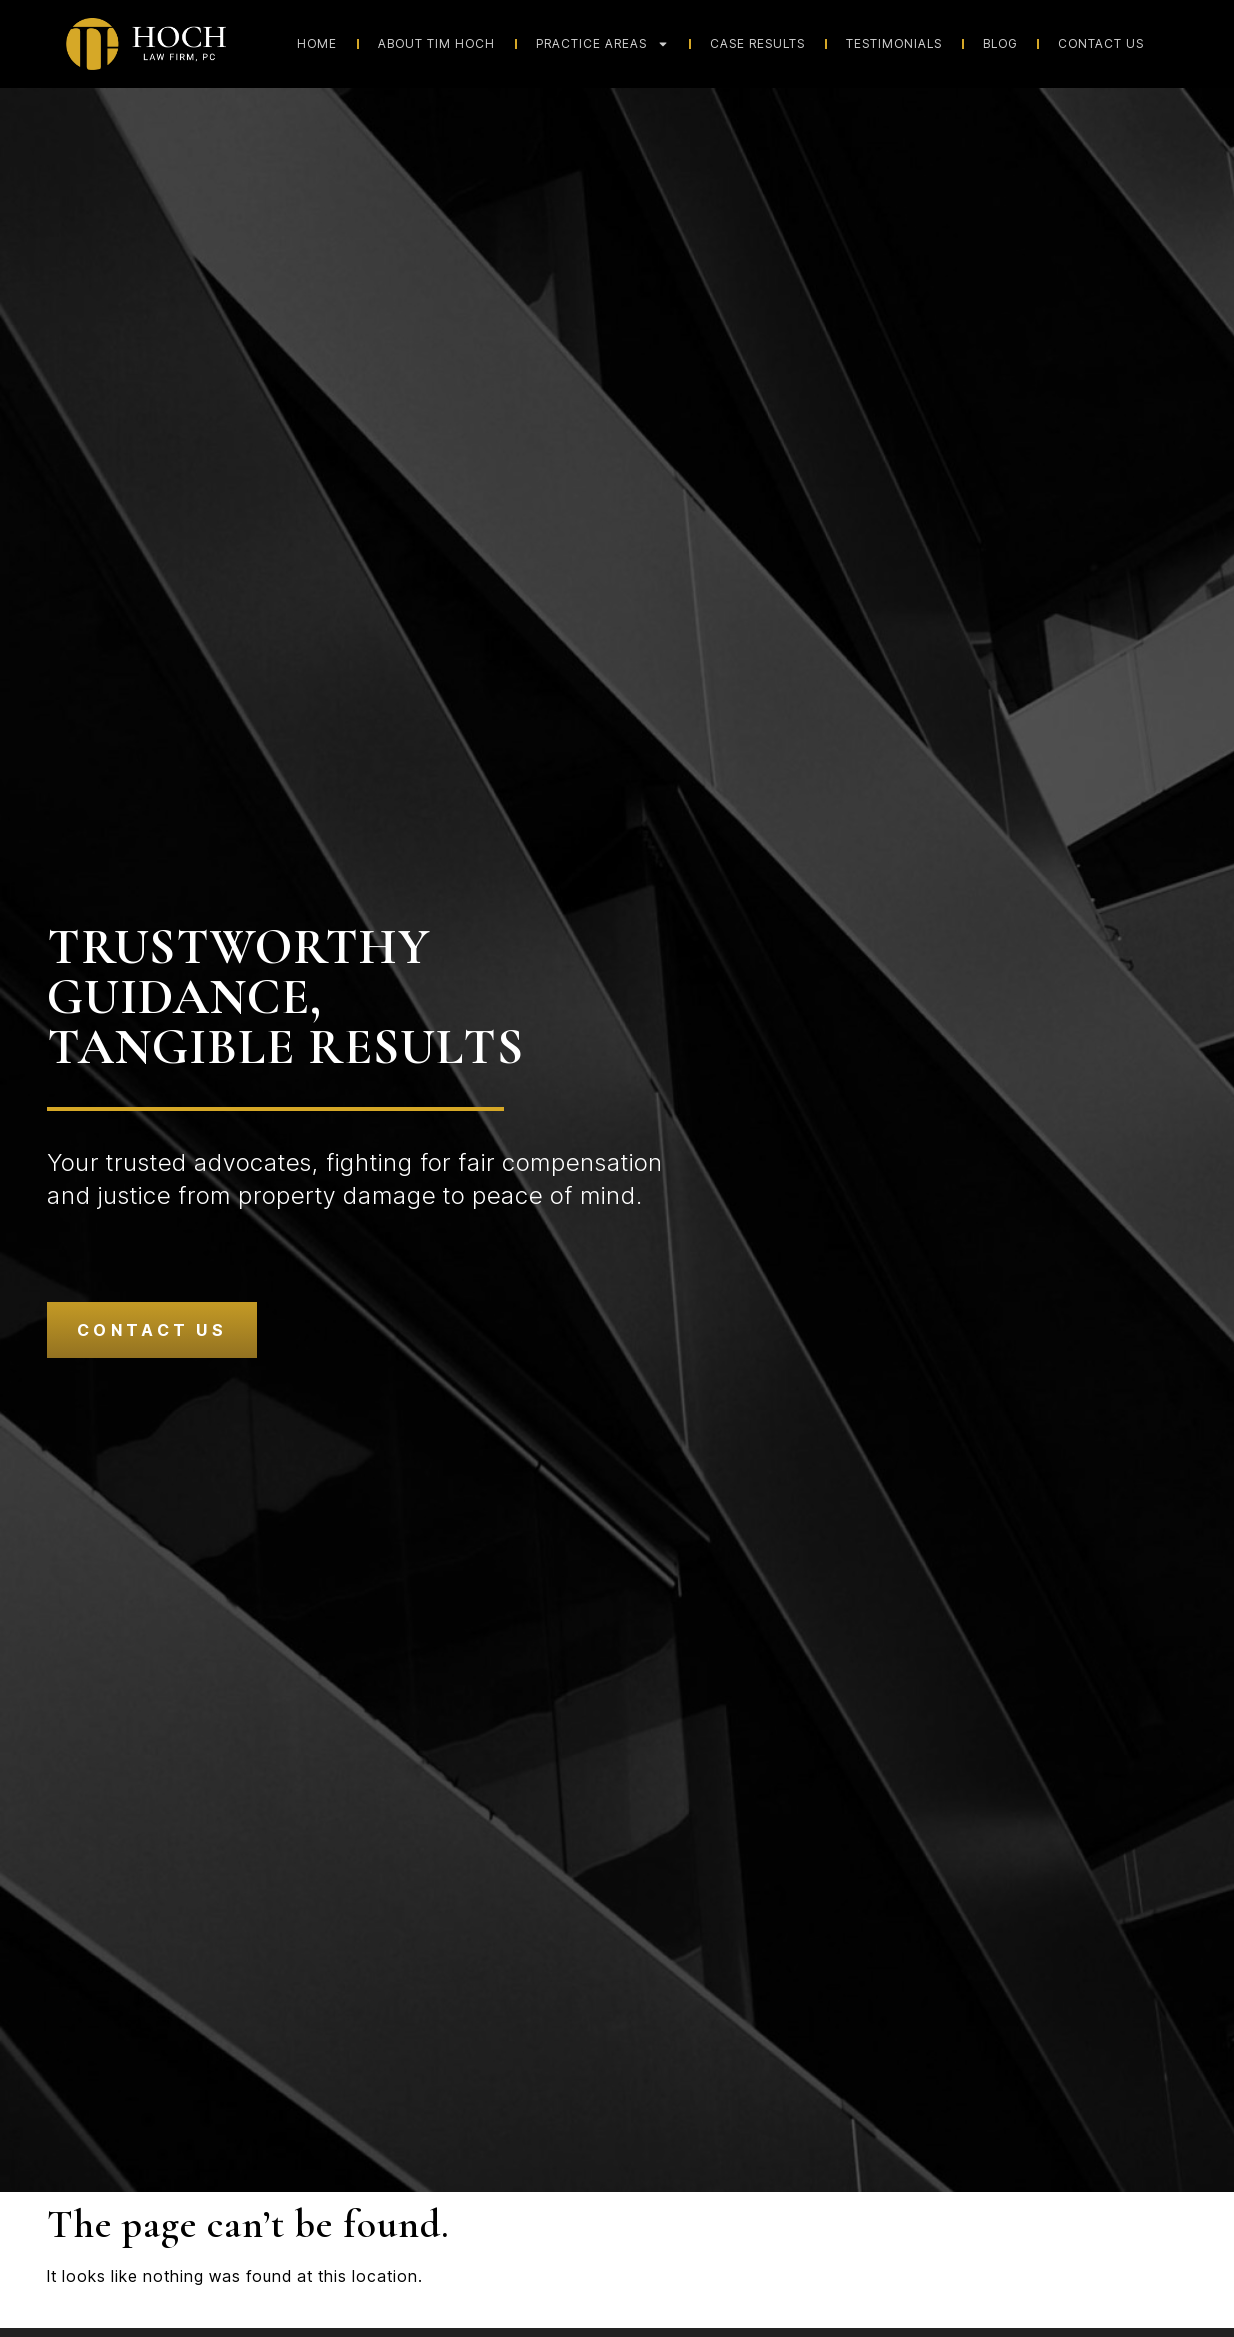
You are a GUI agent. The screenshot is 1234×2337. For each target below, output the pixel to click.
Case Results (757, 43)
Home (317, 43)
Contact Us (1101, 43)
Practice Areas (602, 44)
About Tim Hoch (436, 43)
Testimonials (894, 43)
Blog (1000, 43)
